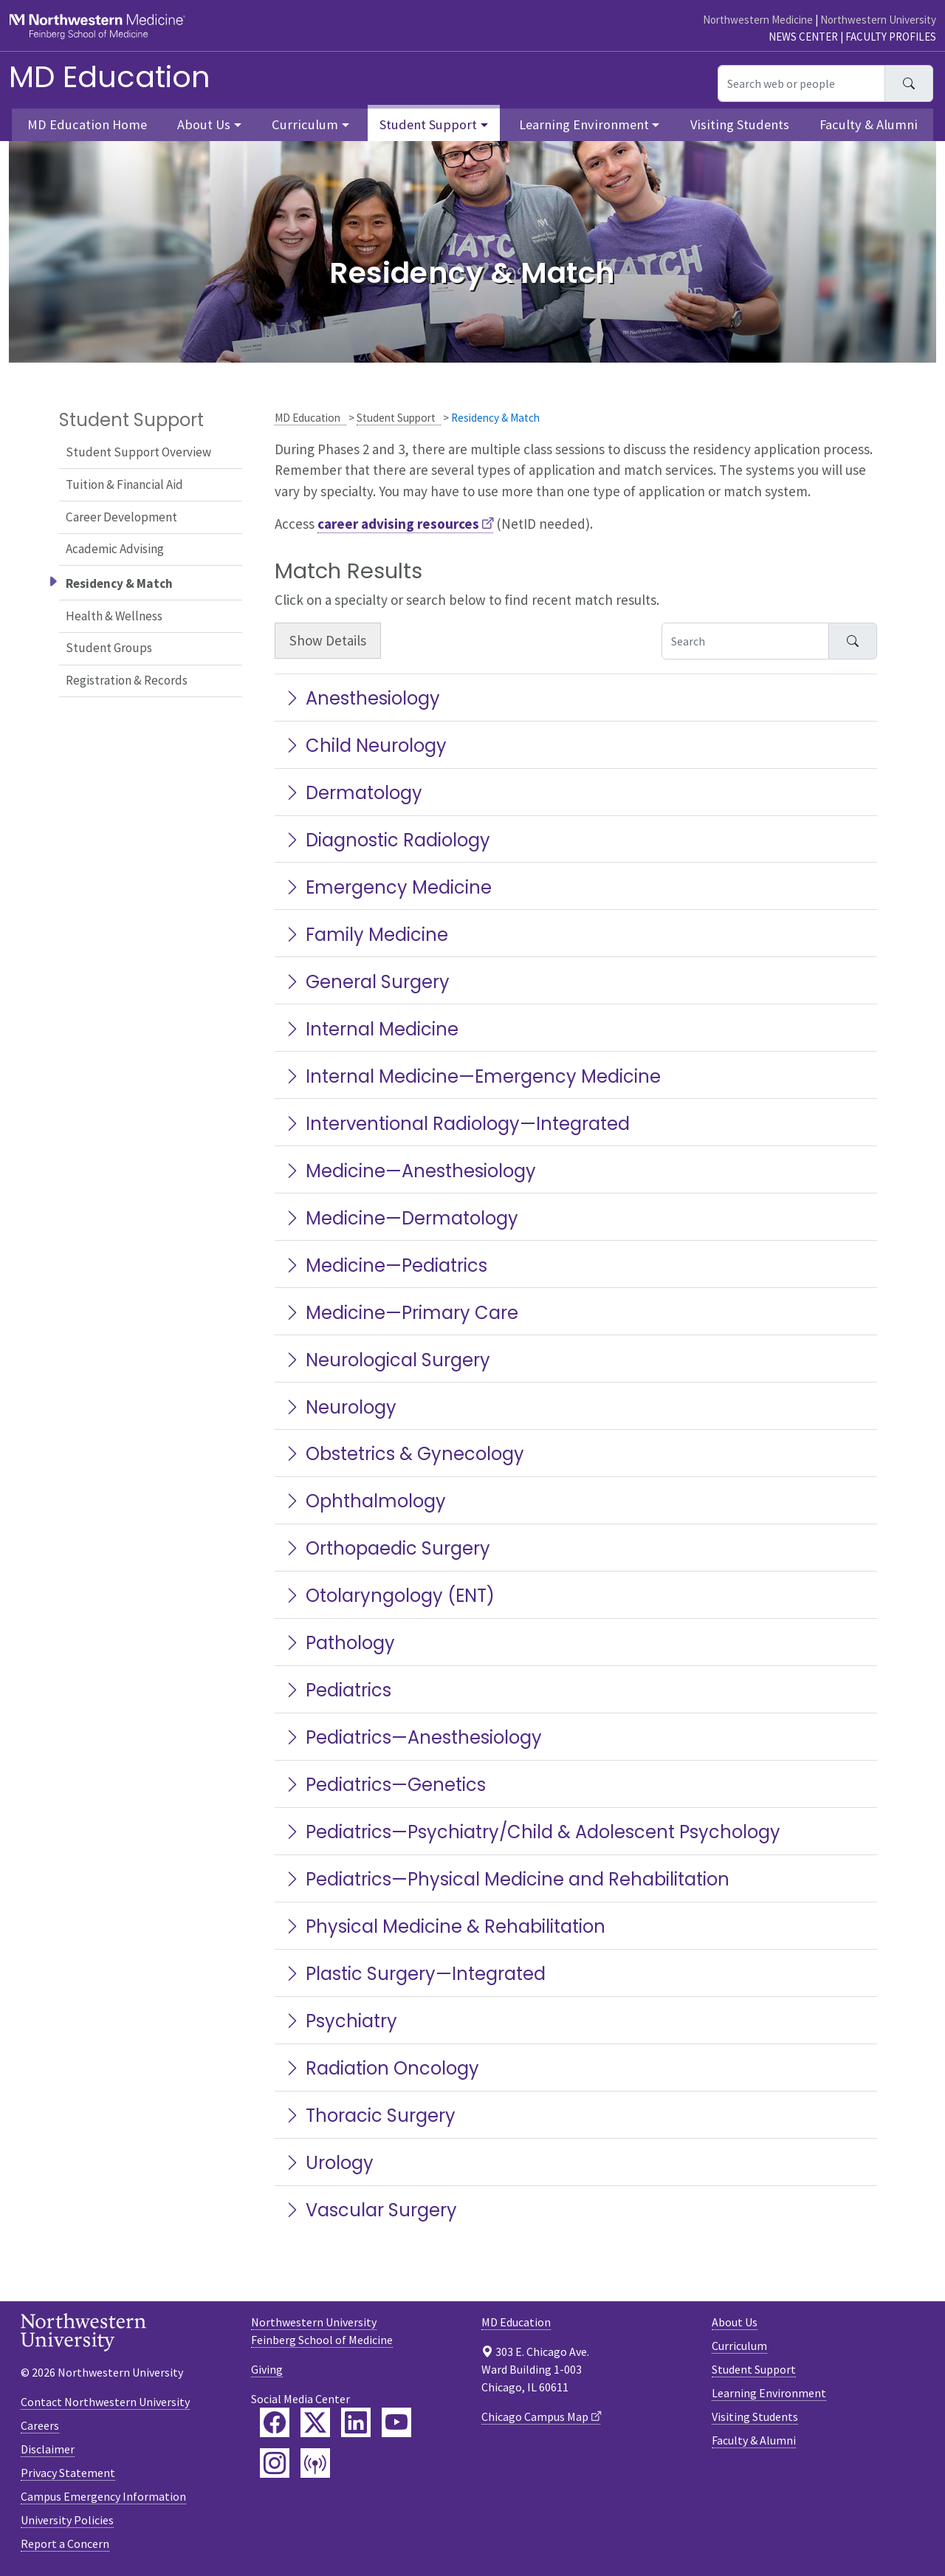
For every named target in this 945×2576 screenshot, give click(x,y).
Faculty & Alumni (868, 124)
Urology (329, 2163)
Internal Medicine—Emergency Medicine (472, 1076)
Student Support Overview (138, 452)
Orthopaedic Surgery (387, 1548)
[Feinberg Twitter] (315, 2422)
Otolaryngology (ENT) (389, 1595)
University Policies (67, 2519)
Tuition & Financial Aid (124, 484)
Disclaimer (48, 2449)
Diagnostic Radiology (387, 840)
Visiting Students (739, 124)
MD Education (109, 77)
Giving (267, 2369)
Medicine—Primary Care (401, 1313)
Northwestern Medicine (758, 20)
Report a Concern (65, 2543)
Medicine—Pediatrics (385, 1265)
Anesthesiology (362, 698)
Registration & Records (127, 680)
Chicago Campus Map (534, 2416)
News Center (803, 37)
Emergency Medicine (388, 887)
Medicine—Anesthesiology (410, 1171)
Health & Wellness (114, 616)
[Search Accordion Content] (745, 641)
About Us (734, 2322)
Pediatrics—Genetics (385, 1784)
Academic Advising (115, 549)
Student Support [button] (428, 124)
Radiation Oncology (381, 2068)
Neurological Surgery (387, 1360)
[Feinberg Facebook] (274, 2422)
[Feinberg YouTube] (396, 2422)
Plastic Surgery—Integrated (415, 1974)
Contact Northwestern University (105, 2401)
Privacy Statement (68, 2472)
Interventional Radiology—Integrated (457, 1123)
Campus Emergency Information (103, 2496)
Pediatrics (337, 1690)
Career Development (121, 517)
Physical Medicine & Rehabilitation (444, 1926)
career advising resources (398, 523)
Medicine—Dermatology (401, 1218)
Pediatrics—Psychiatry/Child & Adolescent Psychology (532, 1832)
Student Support (396, 418)
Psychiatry (340, 2021)
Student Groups (109, 648)
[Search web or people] (801, 83)
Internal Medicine (371, 1029)
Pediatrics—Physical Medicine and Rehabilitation (506, 1879)
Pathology (339, 1643)
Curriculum (739, 2345)
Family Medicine (366, 934)
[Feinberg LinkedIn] (356, 2422)
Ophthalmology (365, 1501)
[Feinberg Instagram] (274, 2463)
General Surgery (367, 982)
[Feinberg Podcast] (315, 2463)
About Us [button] (203, 124)
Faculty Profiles (890, 37)
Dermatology (353, 793)
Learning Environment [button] (584, 124)
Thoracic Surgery (370, 2115)
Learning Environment (769, 2392)
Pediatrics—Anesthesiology (413, 1737)
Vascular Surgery (370, 2210)
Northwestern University (878, 20)
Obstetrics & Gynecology (404, 1454)
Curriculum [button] (305, 124)
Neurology (340, 1407)
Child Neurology (365, 745)
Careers (40, 2425)
